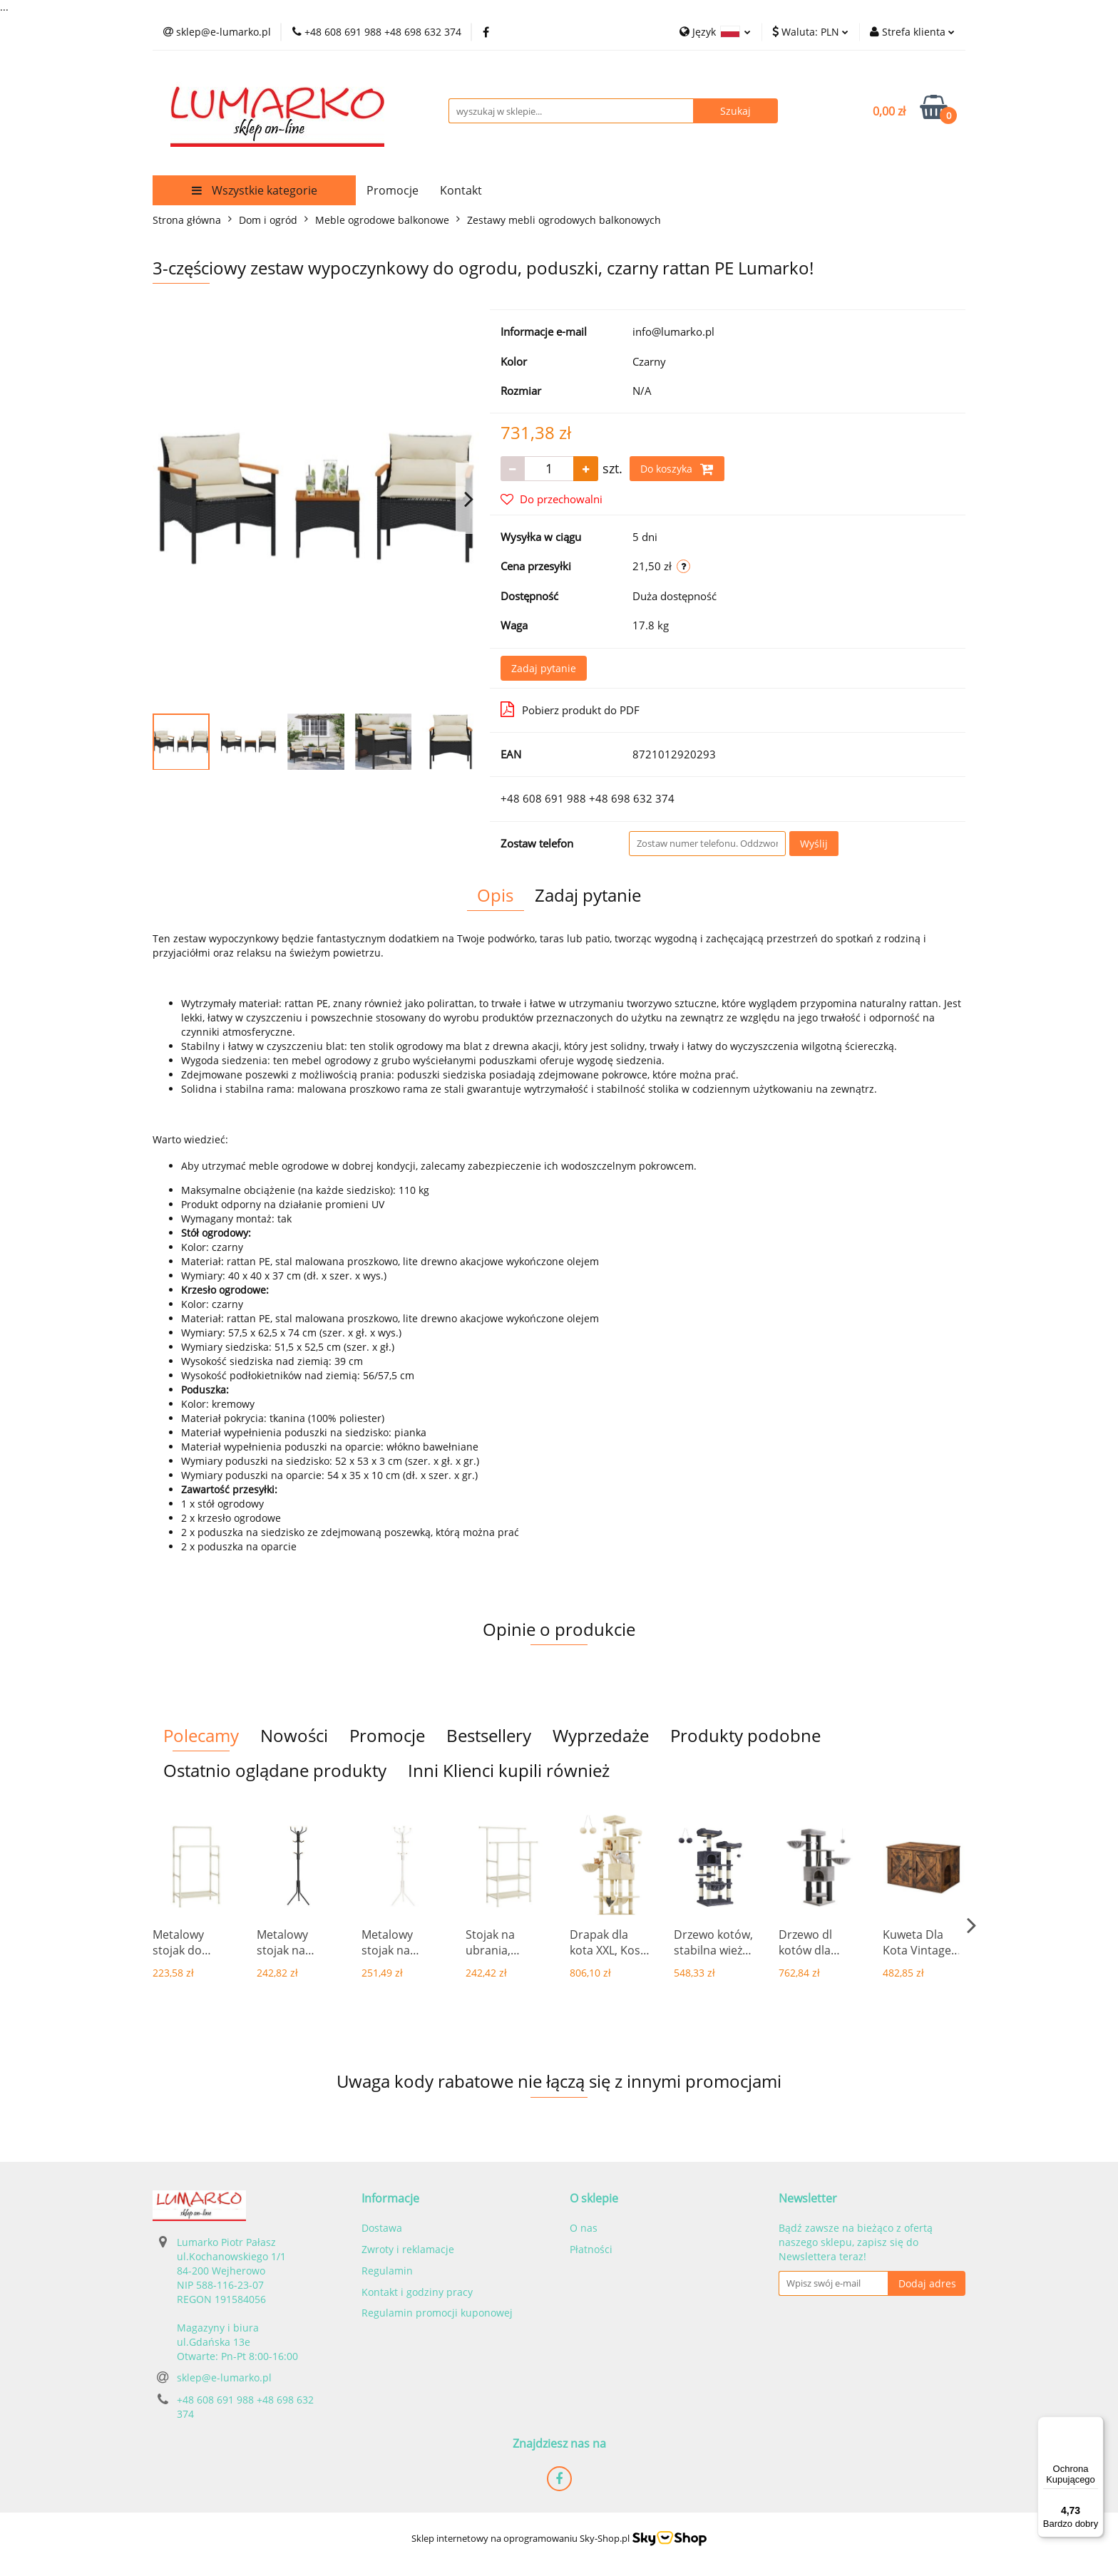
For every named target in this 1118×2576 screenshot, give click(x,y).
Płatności (591, 2249)
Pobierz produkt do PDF (570, 709)
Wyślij (814, 843)
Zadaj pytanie (543, 668)
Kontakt (461, 190)
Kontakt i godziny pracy (417, 2292)
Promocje (392, 190)
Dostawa (381, 2228)
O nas (584, 2228)
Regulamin (387, 2270)
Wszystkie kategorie (254, 190)
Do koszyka (677, 469)
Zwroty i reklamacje (407, 2249)
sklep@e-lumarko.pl (224, 2377)
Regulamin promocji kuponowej (437, 2312)
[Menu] (1095, 2424)
